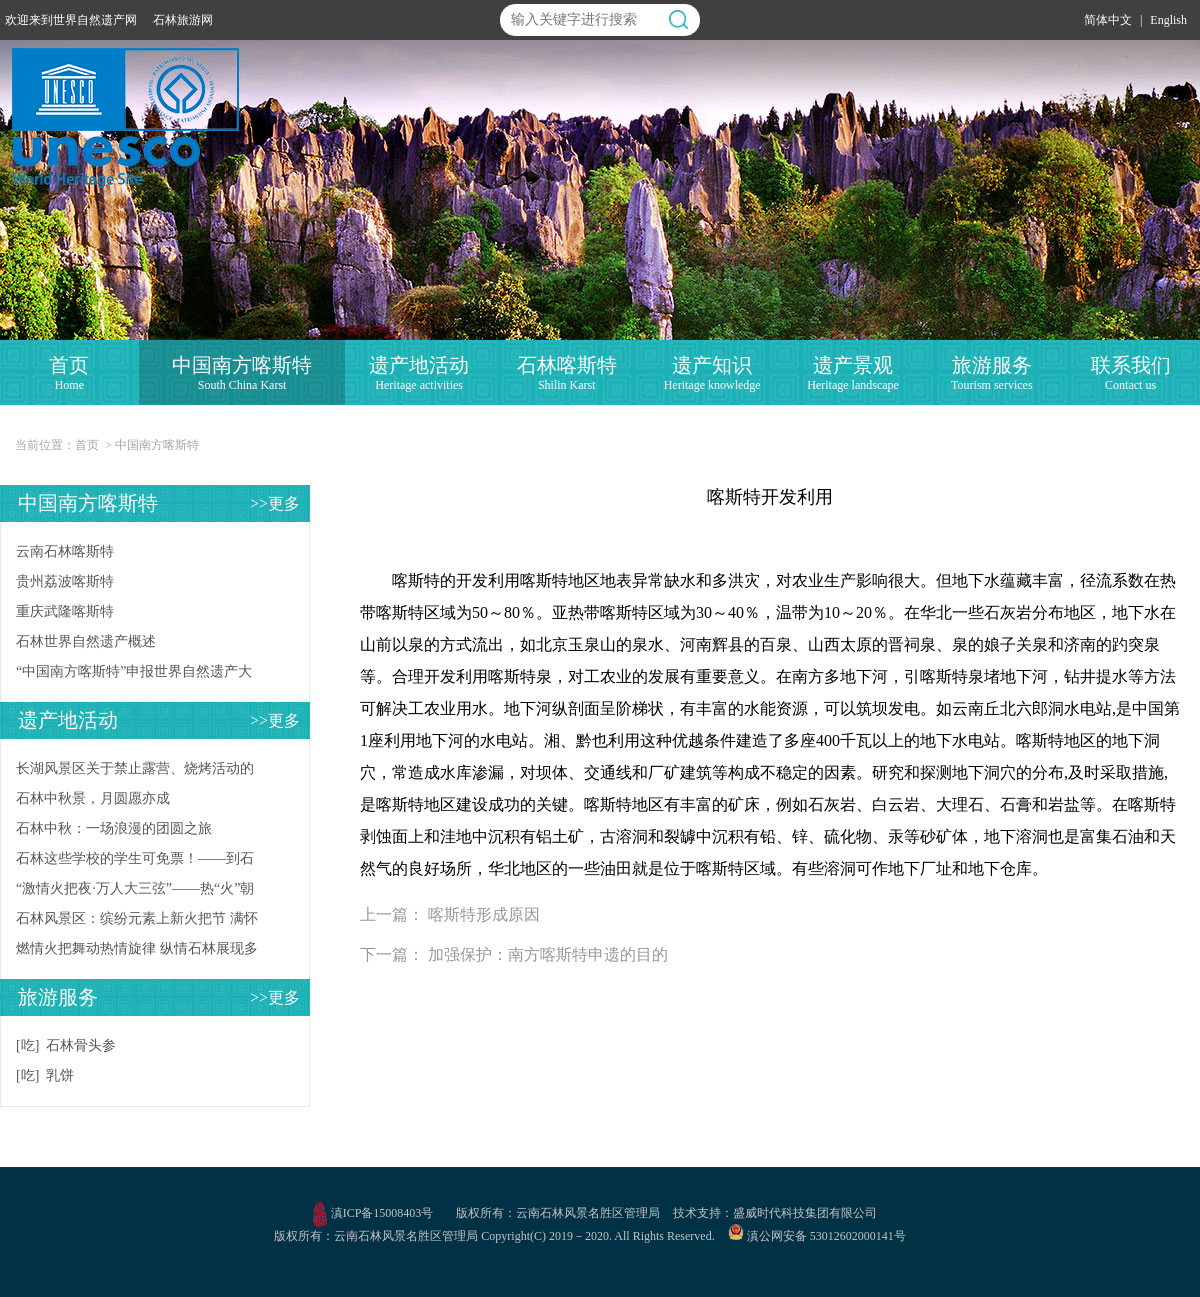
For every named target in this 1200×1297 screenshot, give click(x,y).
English (1168, 20)
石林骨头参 (81, 1045)
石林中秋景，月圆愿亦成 (93, 798)
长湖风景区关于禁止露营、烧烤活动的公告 (135, 772)
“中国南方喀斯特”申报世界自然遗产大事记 (134, 675)
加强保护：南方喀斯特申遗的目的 (548, 954)
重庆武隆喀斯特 (65, 611)
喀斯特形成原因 (484, 914)
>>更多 (275, 503)
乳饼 (60, 1075)
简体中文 (1108, 20)
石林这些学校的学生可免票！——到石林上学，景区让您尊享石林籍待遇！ (135, 862)
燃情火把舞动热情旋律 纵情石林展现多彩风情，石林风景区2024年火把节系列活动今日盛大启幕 (137, 952)
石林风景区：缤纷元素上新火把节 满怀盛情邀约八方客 (137, 922)
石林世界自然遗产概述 (86, 641)
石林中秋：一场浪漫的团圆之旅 (114, 828)
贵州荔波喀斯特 (65, 581)
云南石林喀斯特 (65, 551)
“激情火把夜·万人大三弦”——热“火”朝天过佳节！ (135, 892)
